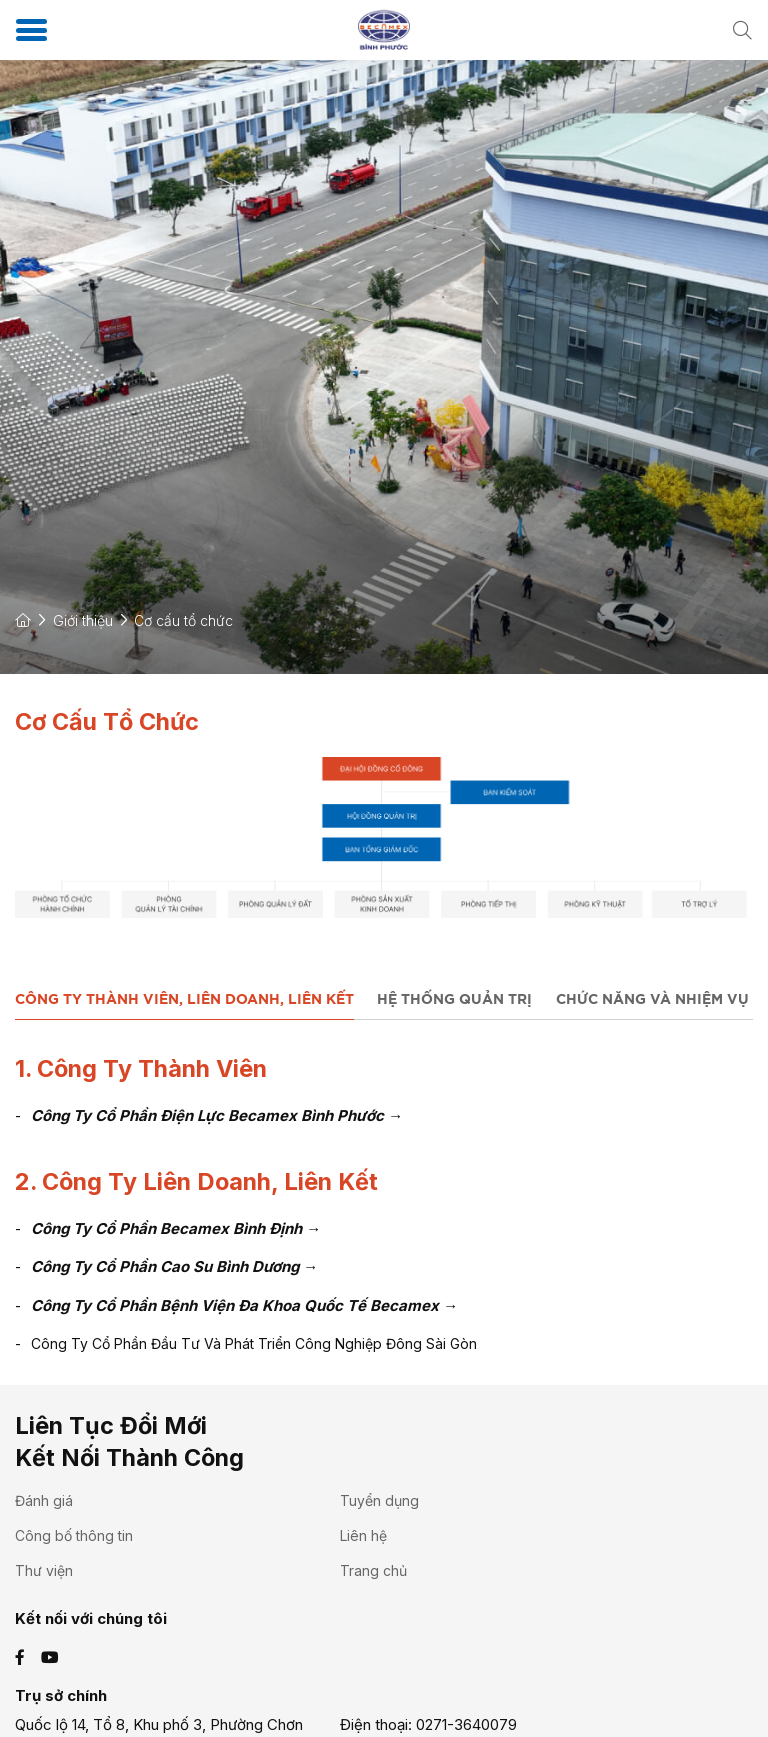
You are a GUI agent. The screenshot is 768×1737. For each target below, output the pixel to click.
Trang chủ (373, 1570)
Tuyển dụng (379, 1500)
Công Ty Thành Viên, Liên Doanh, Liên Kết (184, 1000)
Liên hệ (363, 1535)
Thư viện (44, 1570)
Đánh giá (44, 1500)
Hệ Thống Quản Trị (454, 1000)
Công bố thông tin (74, 1535)
